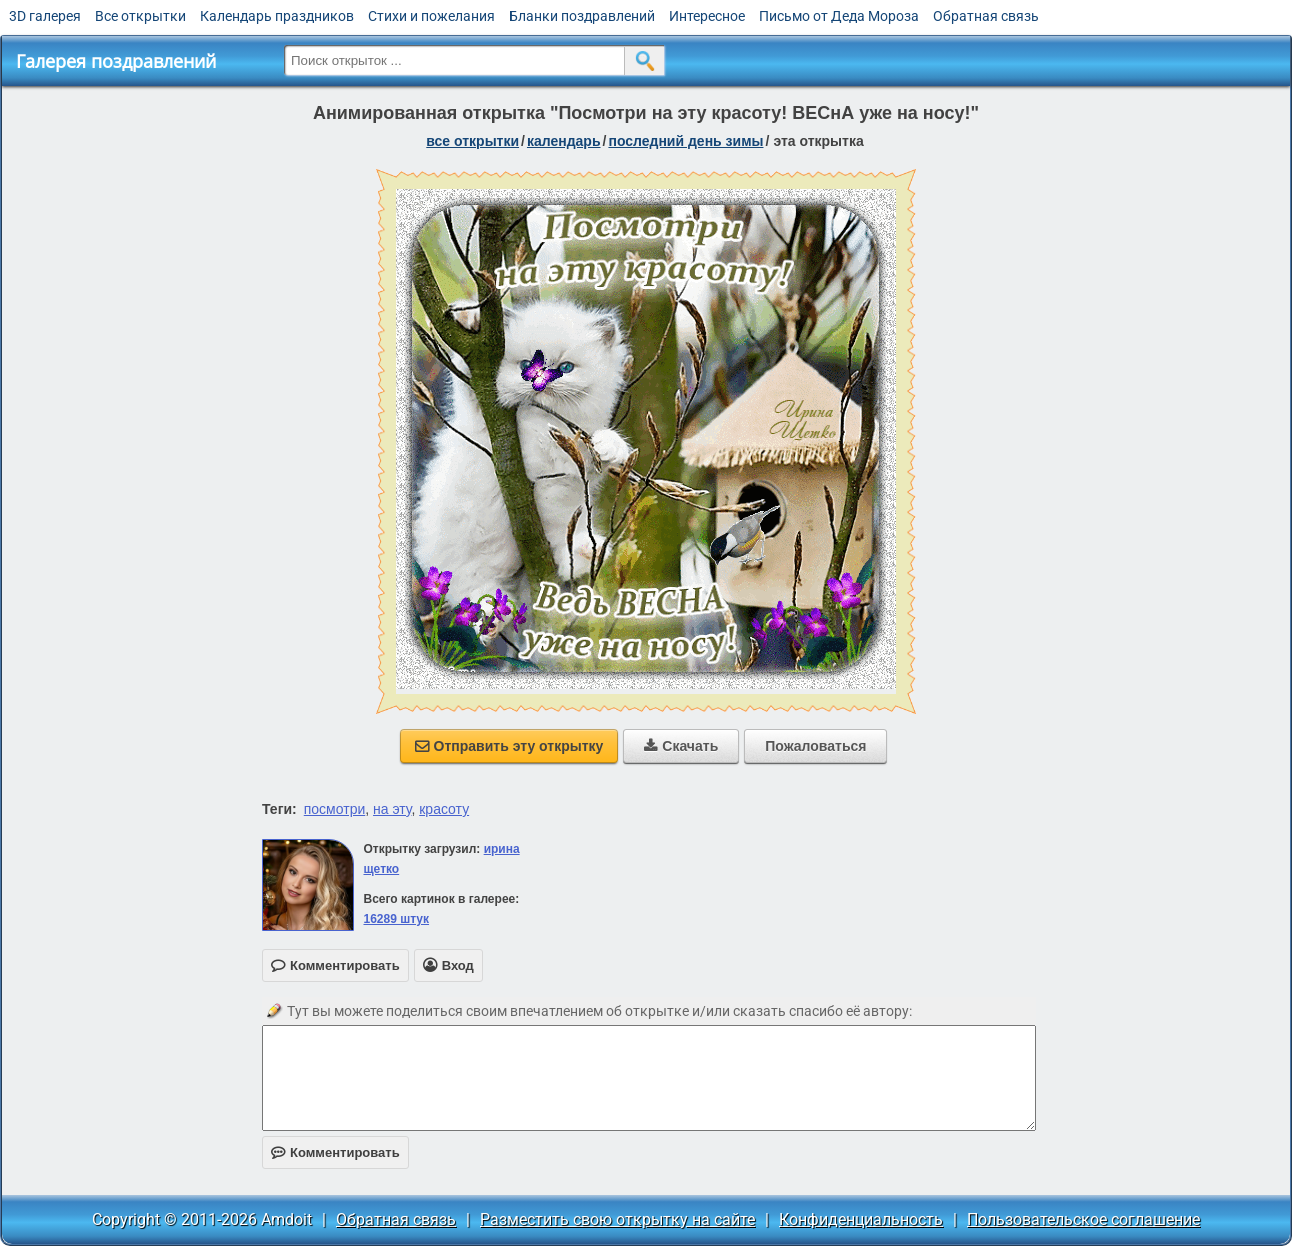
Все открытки (140, 16)
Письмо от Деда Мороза (839, 16)
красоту (444, 809)
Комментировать (335, 1152)
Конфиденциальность (861, 1219)
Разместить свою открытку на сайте (617, 1219)
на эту (392, 809)
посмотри (335, 809)
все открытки (472, 141)
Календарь (564, 141)
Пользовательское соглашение (1083, 1219)
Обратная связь (986, 16)
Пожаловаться (815, 746)
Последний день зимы (685, 141)
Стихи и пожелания (431, 16)
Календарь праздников (277, 16)
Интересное (707, 16)
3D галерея (45, 16)
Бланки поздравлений (582, 16)
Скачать (681, 746)
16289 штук (396, 919)
